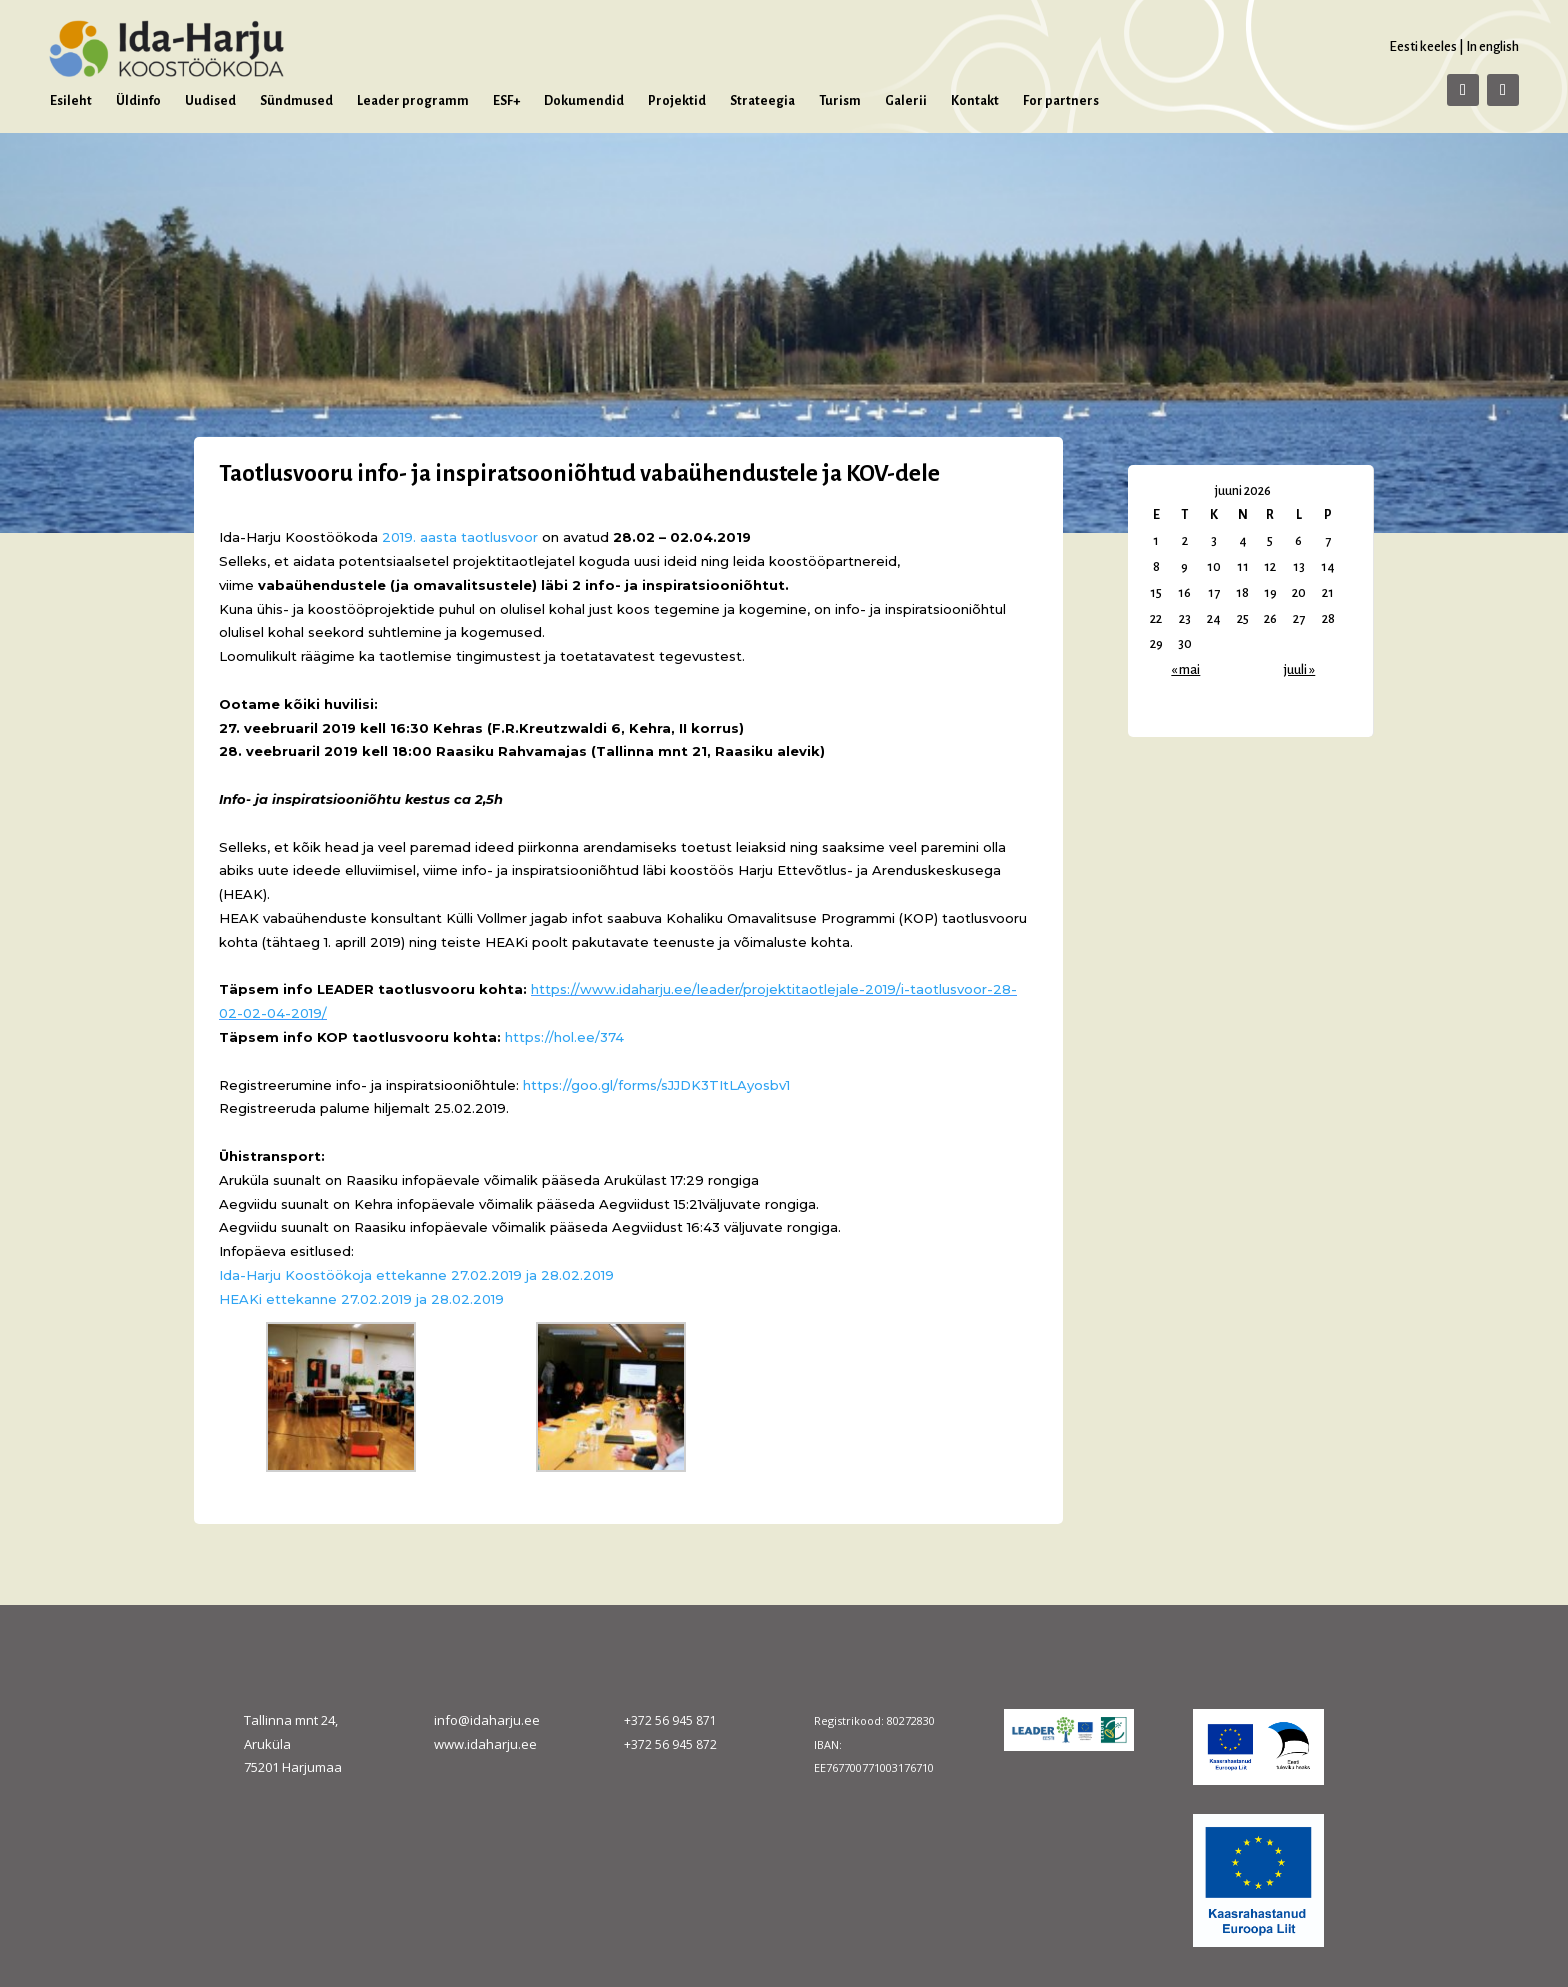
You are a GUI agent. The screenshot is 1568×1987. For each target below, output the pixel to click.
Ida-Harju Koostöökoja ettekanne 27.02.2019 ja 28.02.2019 (416, 1275)
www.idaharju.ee (485, 1744)
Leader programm (413, 101)
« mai (1185, 670)
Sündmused (296, 101)
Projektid (677, 101)
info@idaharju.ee (487, 1720)
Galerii (906, 101)
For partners (1061, 101)
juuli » (1299, 670)
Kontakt (975, 101)
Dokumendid (584, 101)
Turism (840, 101)
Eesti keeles (1423, 46)
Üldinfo (138, 101)
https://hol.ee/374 (564, 1037)
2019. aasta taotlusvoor (460, 537)
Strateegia (762, 101)
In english (1492, 46)
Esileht (71, 101)
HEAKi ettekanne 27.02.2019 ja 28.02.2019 (361, 1299)
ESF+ (506, 101)
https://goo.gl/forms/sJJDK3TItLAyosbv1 (656, 1085)
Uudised (210, 101)
